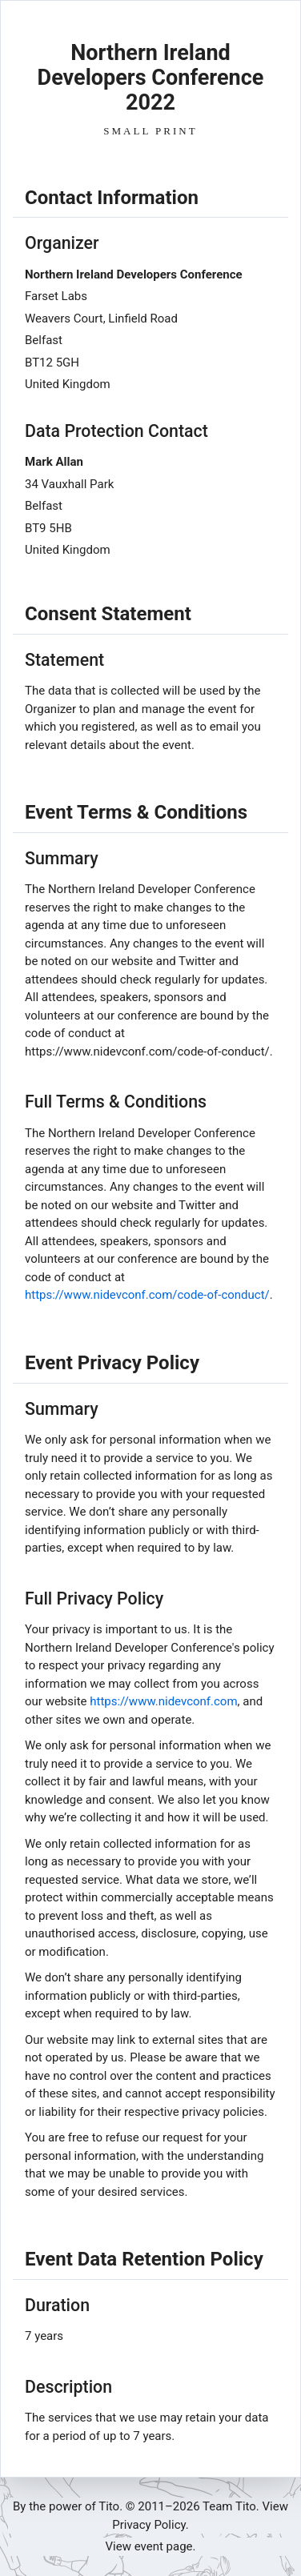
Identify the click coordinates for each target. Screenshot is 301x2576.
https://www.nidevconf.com (163, 1701)
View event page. (151, 2546)
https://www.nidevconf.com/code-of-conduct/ (147, 1295)
